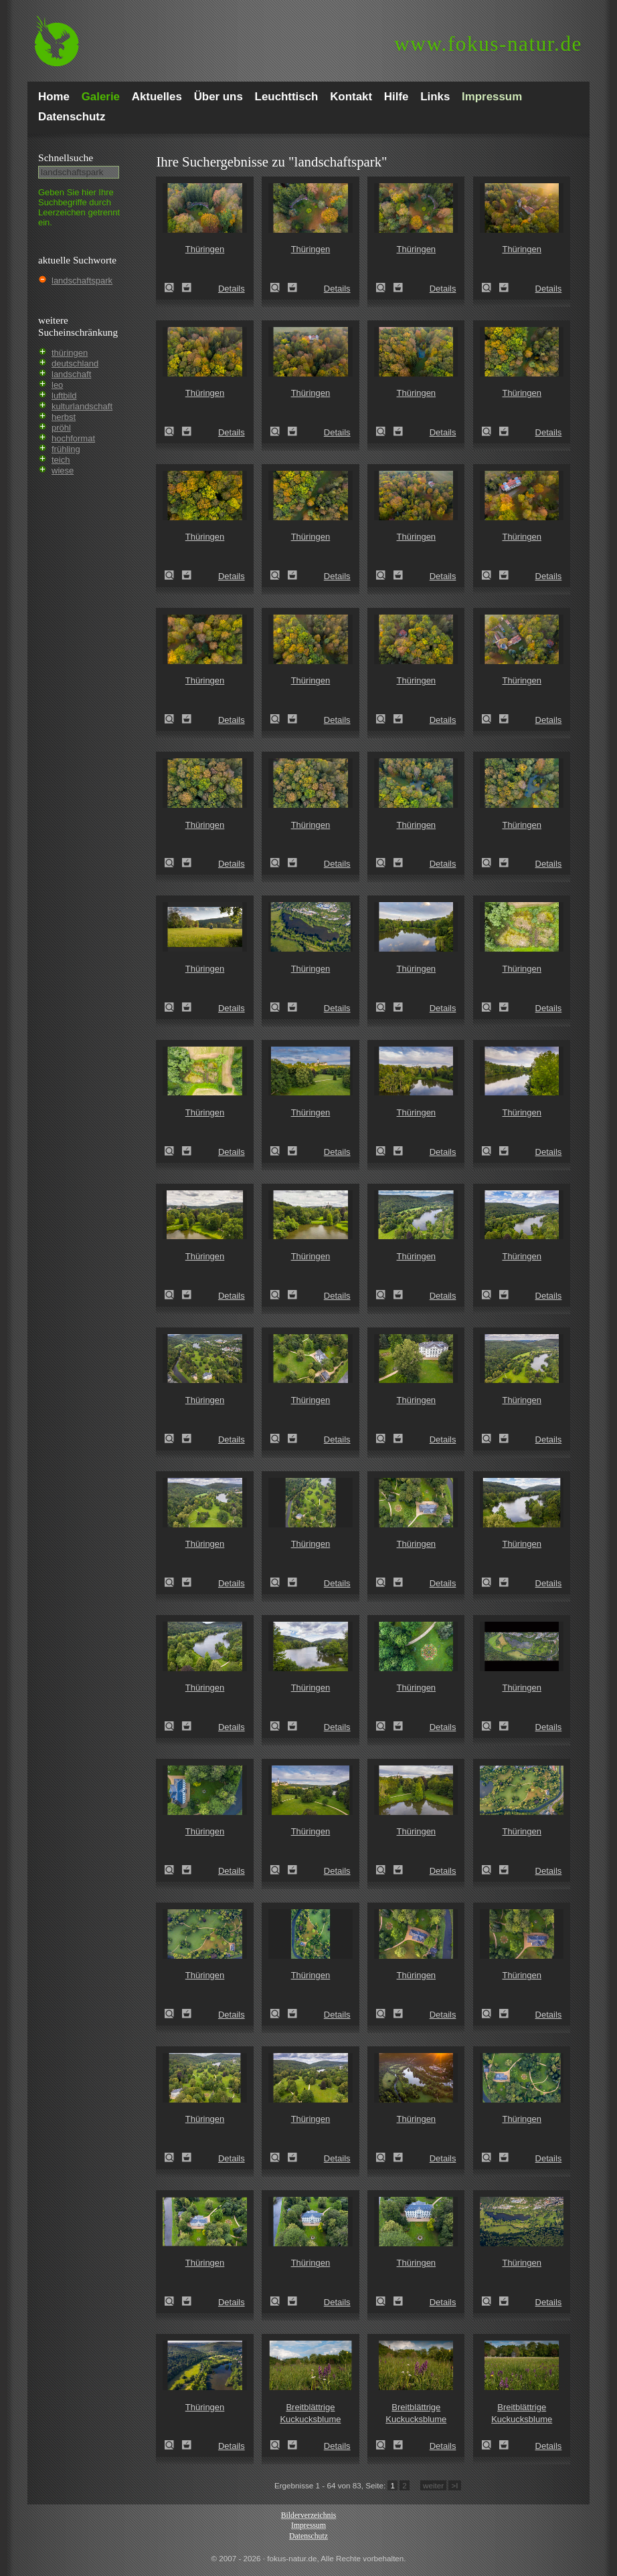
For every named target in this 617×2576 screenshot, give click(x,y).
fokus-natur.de (488, 44)
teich (61, 460)
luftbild (64, 396)
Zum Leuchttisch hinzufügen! (186, 287)
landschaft (71, 374)
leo (57, 385)
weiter (433, 2485)
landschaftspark (82, 281)
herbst (64, 417)
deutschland (75, 363)
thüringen (70, 353)
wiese (63, 470)
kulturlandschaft (82, 406)
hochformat (73, 438)
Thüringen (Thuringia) (173, 287)
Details (231, 289)
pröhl (61, 428)
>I (454, 2485)
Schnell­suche (65, 157)
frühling (66, 449)
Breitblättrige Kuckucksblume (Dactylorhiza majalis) (279, 2445)
